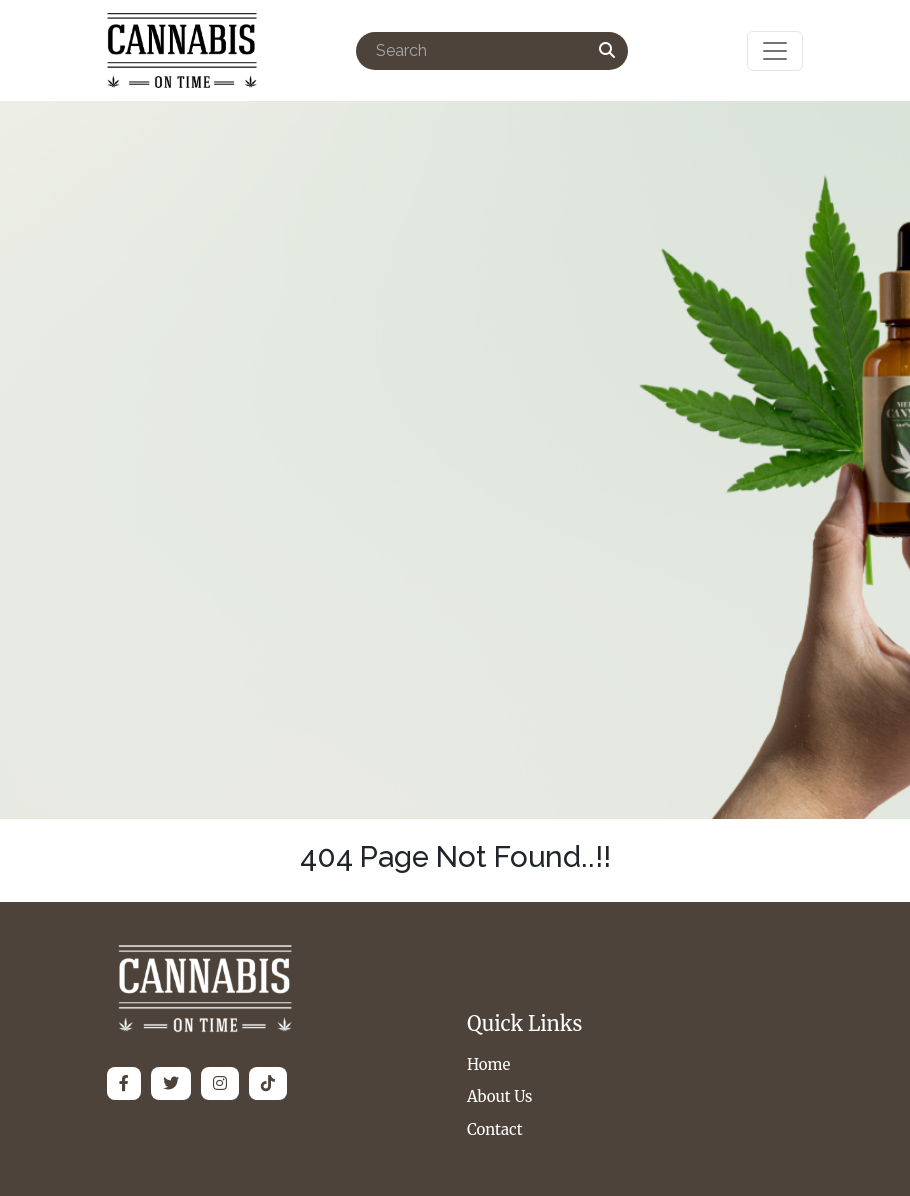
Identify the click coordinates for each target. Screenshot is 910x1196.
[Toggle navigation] (775, 51)
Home (488, 1064)
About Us (499, 1096)
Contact (495, 1129)
